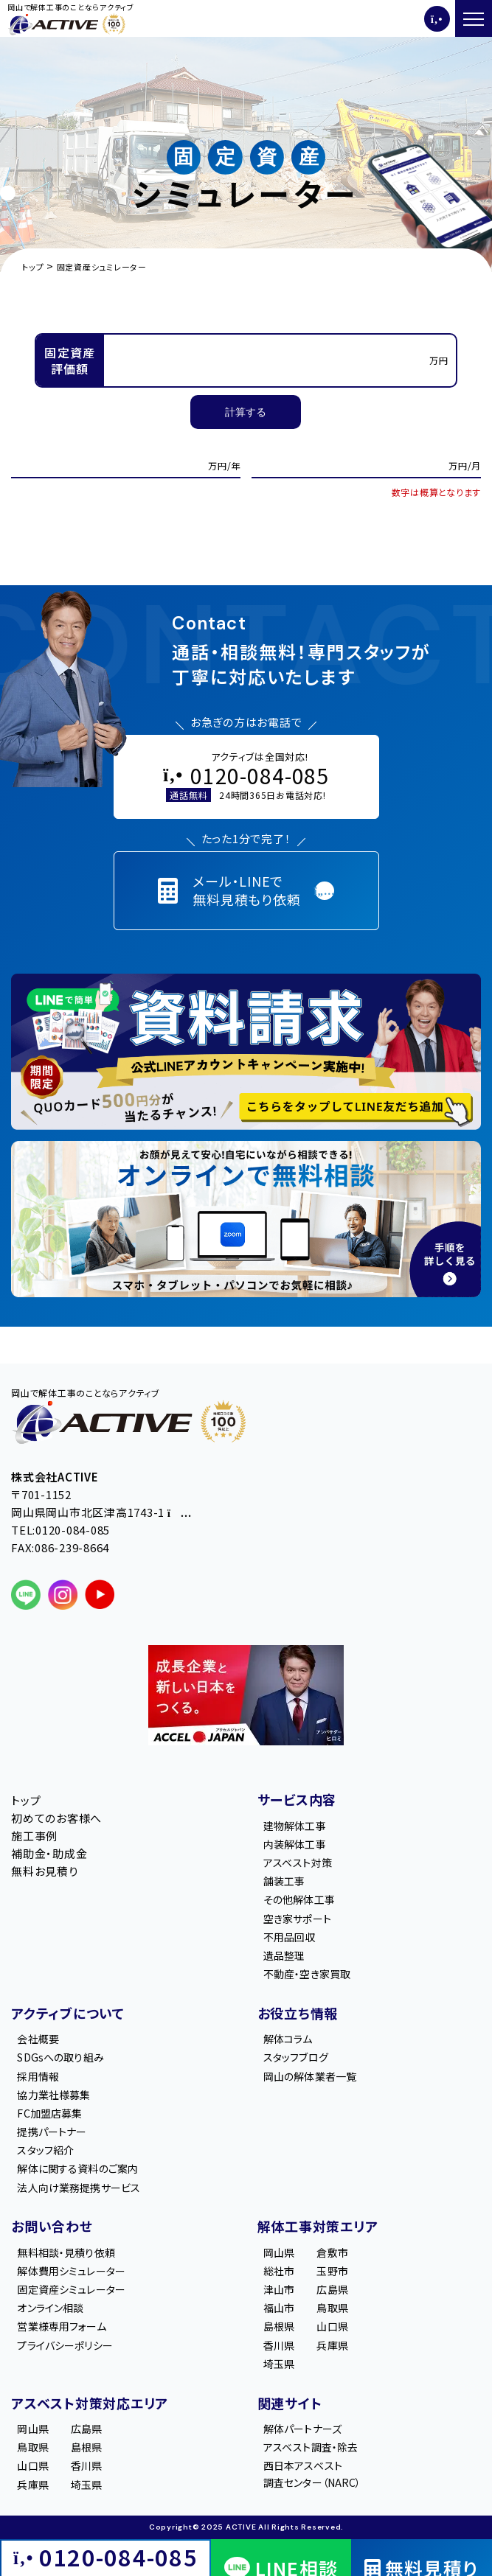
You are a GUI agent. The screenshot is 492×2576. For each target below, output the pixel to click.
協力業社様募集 (53, 2094)
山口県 (331, 2326)
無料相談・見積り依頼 (65, 2252)
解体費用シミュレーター (71, 2270)
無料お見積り (44, 1871)
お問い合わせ (52, 2225)
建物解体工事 (294, 1825)
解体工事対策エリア (317, 2225)
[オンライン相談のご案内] (246, 1219)
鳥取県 (331, 2307)
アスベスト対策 (297, 1862)
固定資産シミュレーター (71, 2289)
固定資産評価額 (69, 360)
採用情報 (38, 2076)
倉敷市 (331, 2252)
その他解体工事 (299, 1899)
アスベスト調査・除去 (310, 2447)
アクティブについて (68, 2012)
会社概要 (38, 2038)
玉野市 (331, 2270)
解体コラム (288, 2038)
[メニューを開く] (473, 18)
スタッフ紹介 (45, 2150)
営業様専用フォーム (61, 2326)
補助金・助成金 (49, 1853)
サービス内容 (297, 1799)
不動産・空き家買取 (306, 1973)
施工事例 (34, 1835)
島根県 (278, 2326)
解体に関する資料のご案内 (77, 2168)
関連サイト (289, 2402)
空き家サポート (297, 1918)
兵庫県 (331, 2345)
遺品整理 (284, 1955)
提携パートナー (51, 2131)
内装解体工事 (294, 1844)
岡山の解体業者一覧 (309, 2076)
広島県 (331, 2289)
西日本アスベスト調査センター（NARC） (312, 2473)
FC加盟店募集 (49, 2113)
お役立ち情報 (298, 2012)
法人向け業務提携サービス (78, 2187)
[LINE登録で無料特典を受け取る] (246, 1052)
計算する (245, 412)
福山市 (278, 2307)
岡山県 (278, 2252)
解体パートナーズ (302, 2428)
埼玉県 (278, 2363)
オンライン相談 (50, 2307)
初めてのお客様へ (56, 1818)
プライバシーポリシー (64, 2345)
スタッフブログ (295, 2057)
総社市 (278, 2270)
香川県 (278, 2345)
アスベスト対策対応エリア (89, 2402)
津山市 (278, 2289)
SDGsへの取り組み (60, 2057)
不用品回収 (289, 1937)
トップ (26, 1800)
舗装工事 (284, 1881)
